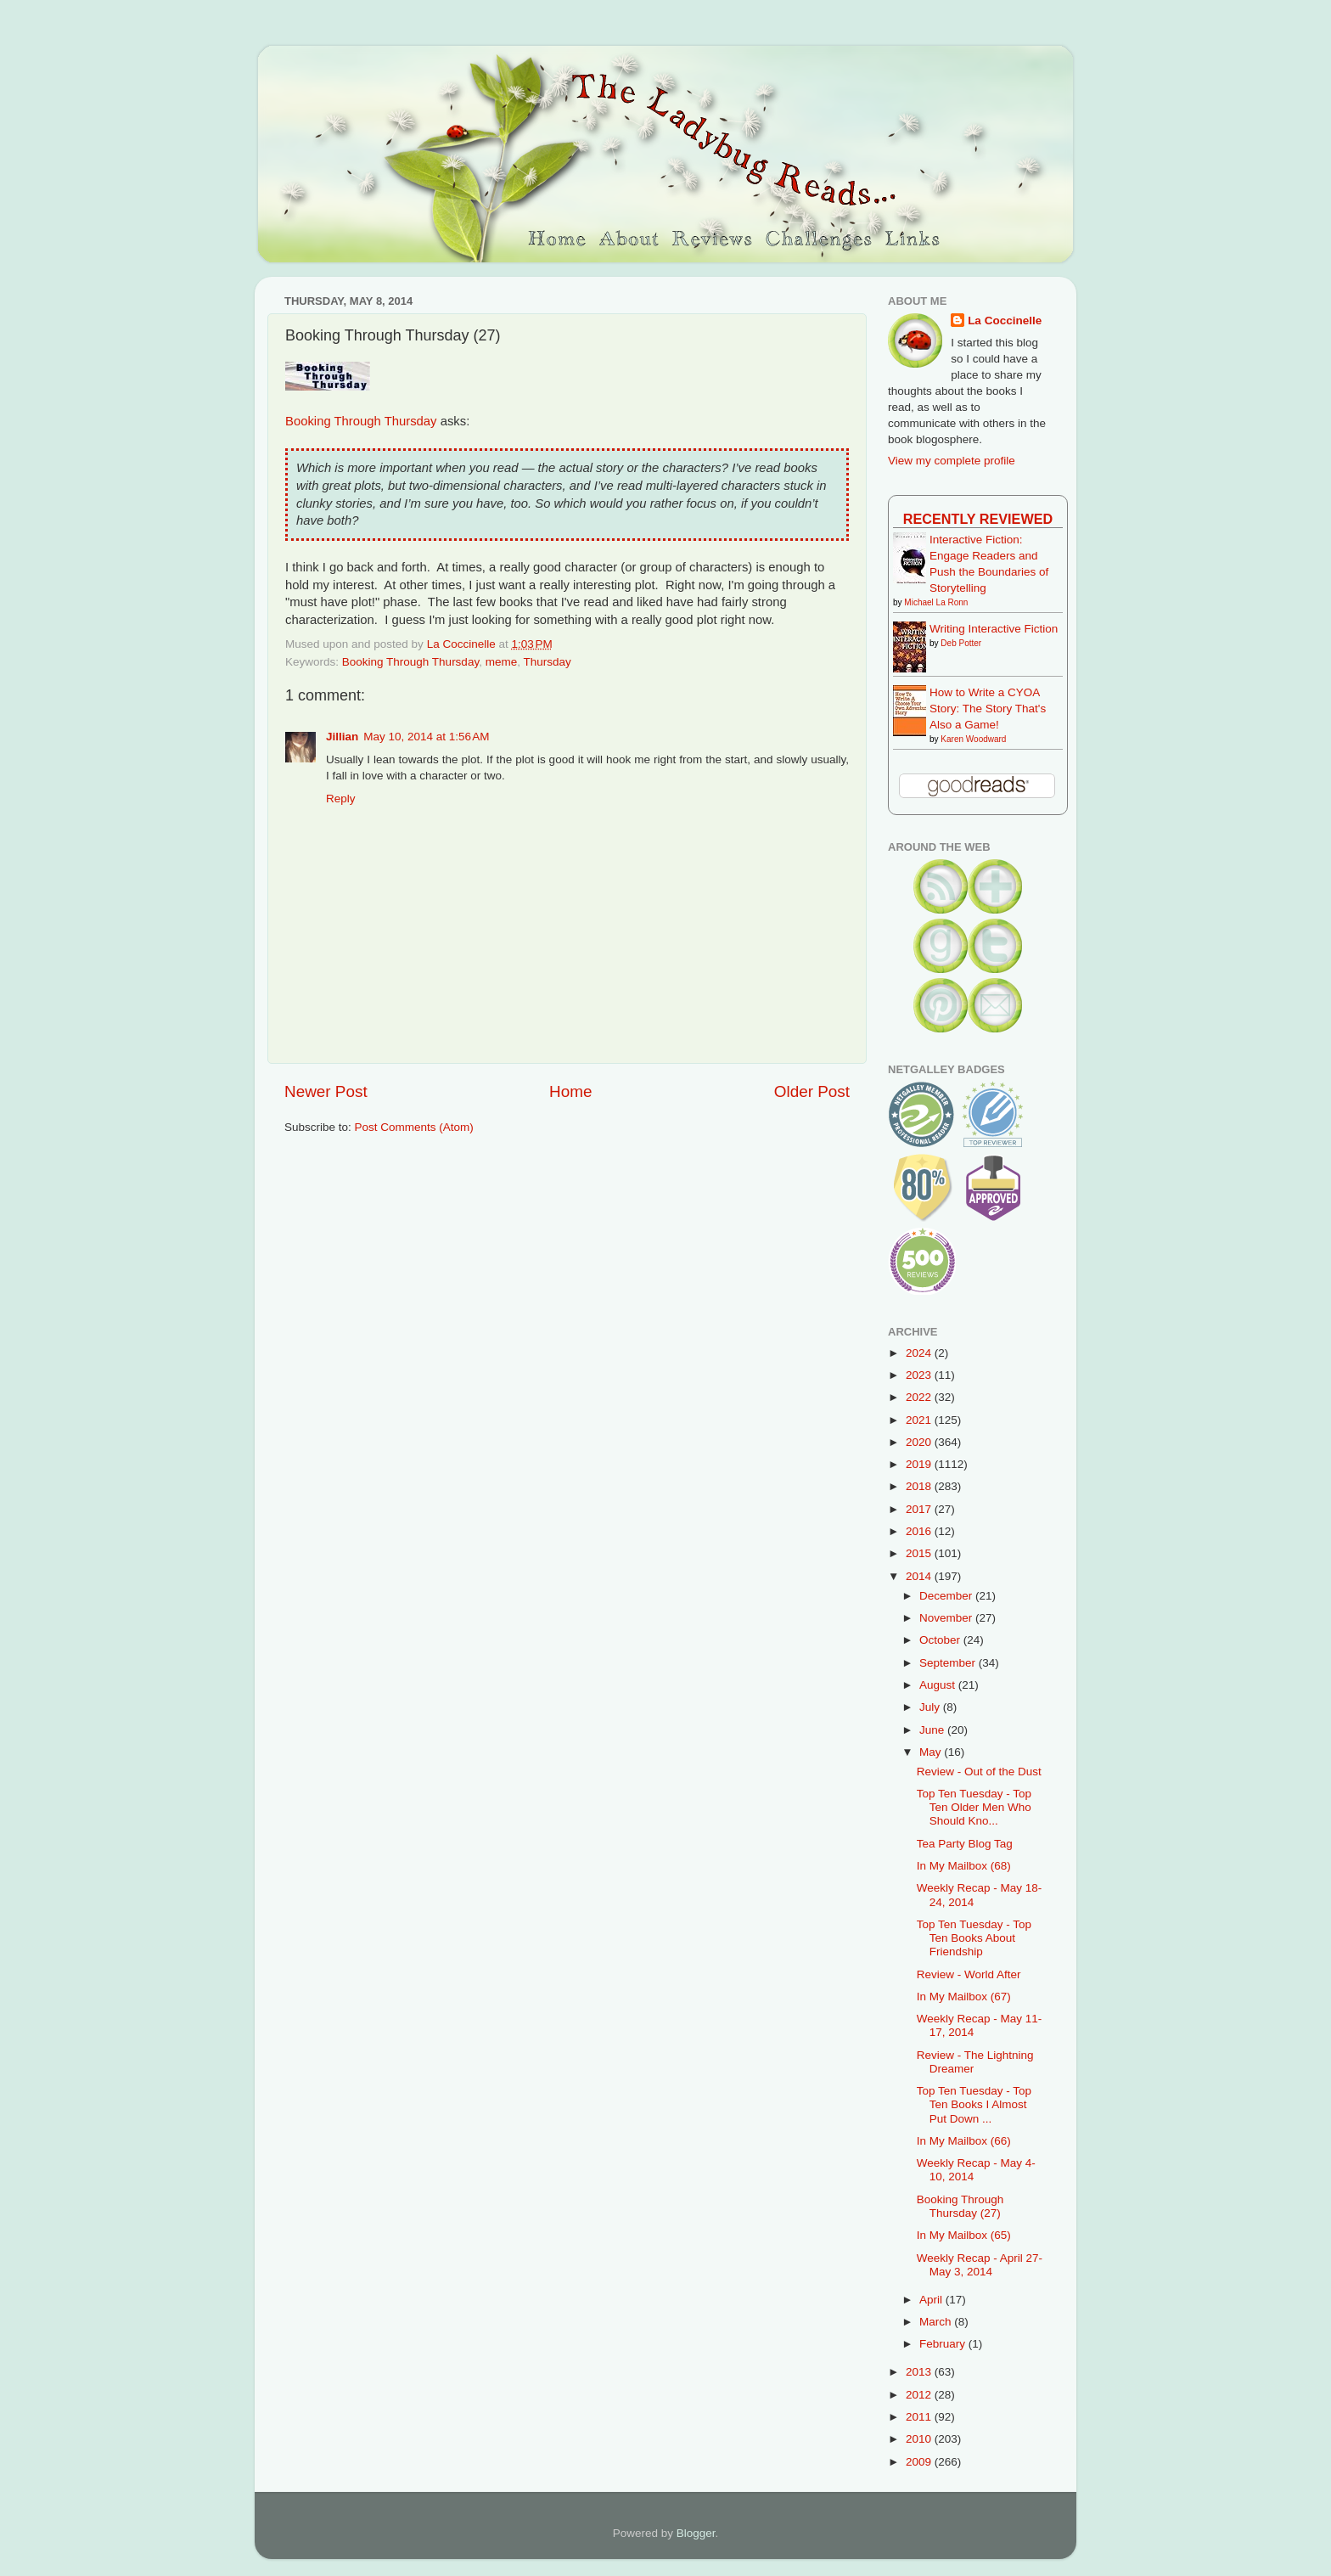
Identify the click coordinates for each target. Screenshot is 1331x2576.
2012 (920, 2394)
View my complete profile (951, 460)
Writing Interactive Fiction (993, 628)
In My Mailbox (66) (964, 2140)
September (949, 1662)
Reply (341, 798)
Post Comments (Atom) (414, 1127)
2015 (920, 1553)
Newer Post (326, 1091)
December (947, 1595)
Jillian (342, 736)
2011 (920, 2416)
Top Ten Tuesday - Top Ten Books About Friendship (974, 1938)
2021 (920, 1420)
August (938, 1685)
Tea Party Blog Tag (965, 1843)
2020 (920, 1442)
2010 (920, 2439)
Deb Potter (961, 643)
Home (570, 1091)
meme (502, 661)
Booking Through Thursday (361, 421)
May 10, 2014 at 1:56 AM (426, 736)
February (944, 2343)
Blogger (696, 2533)
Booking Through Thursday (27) (960, 2206)
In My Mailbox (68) (964, 1865)
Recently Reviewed (978, 518)
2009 (920, 2461)
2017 (920, 1509)
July (931, 1707)
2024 (920, 1353)
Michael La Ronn (936, 602)
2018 (920, 1486)
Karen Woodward (973, 739)
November (947, 1617)
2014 (920, 1576)
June (933, 1730)
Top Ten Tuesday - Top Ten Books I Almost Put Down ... (974, 2104)
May (931, 1752)
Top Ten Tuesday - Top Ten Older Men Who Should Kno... (974, 1807)
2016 (920, 1531)
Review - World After (969, 1974)
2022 (920, 1397)
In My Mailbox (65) (964, 2235)
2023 (920, 1375)
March (936, 2321)
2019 (920, 1464)
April (932, 2299)
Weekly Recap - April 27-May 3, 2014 (979, 2265)
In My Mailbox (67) (964, 1996)
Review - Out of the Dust (979, 1771)
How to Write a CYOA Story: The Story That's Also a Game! (987, 708)
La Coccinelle (1005, 320)
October (941, 1640)
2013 (920, 2371)
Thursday (546, 661)
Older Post (812, 1091)
